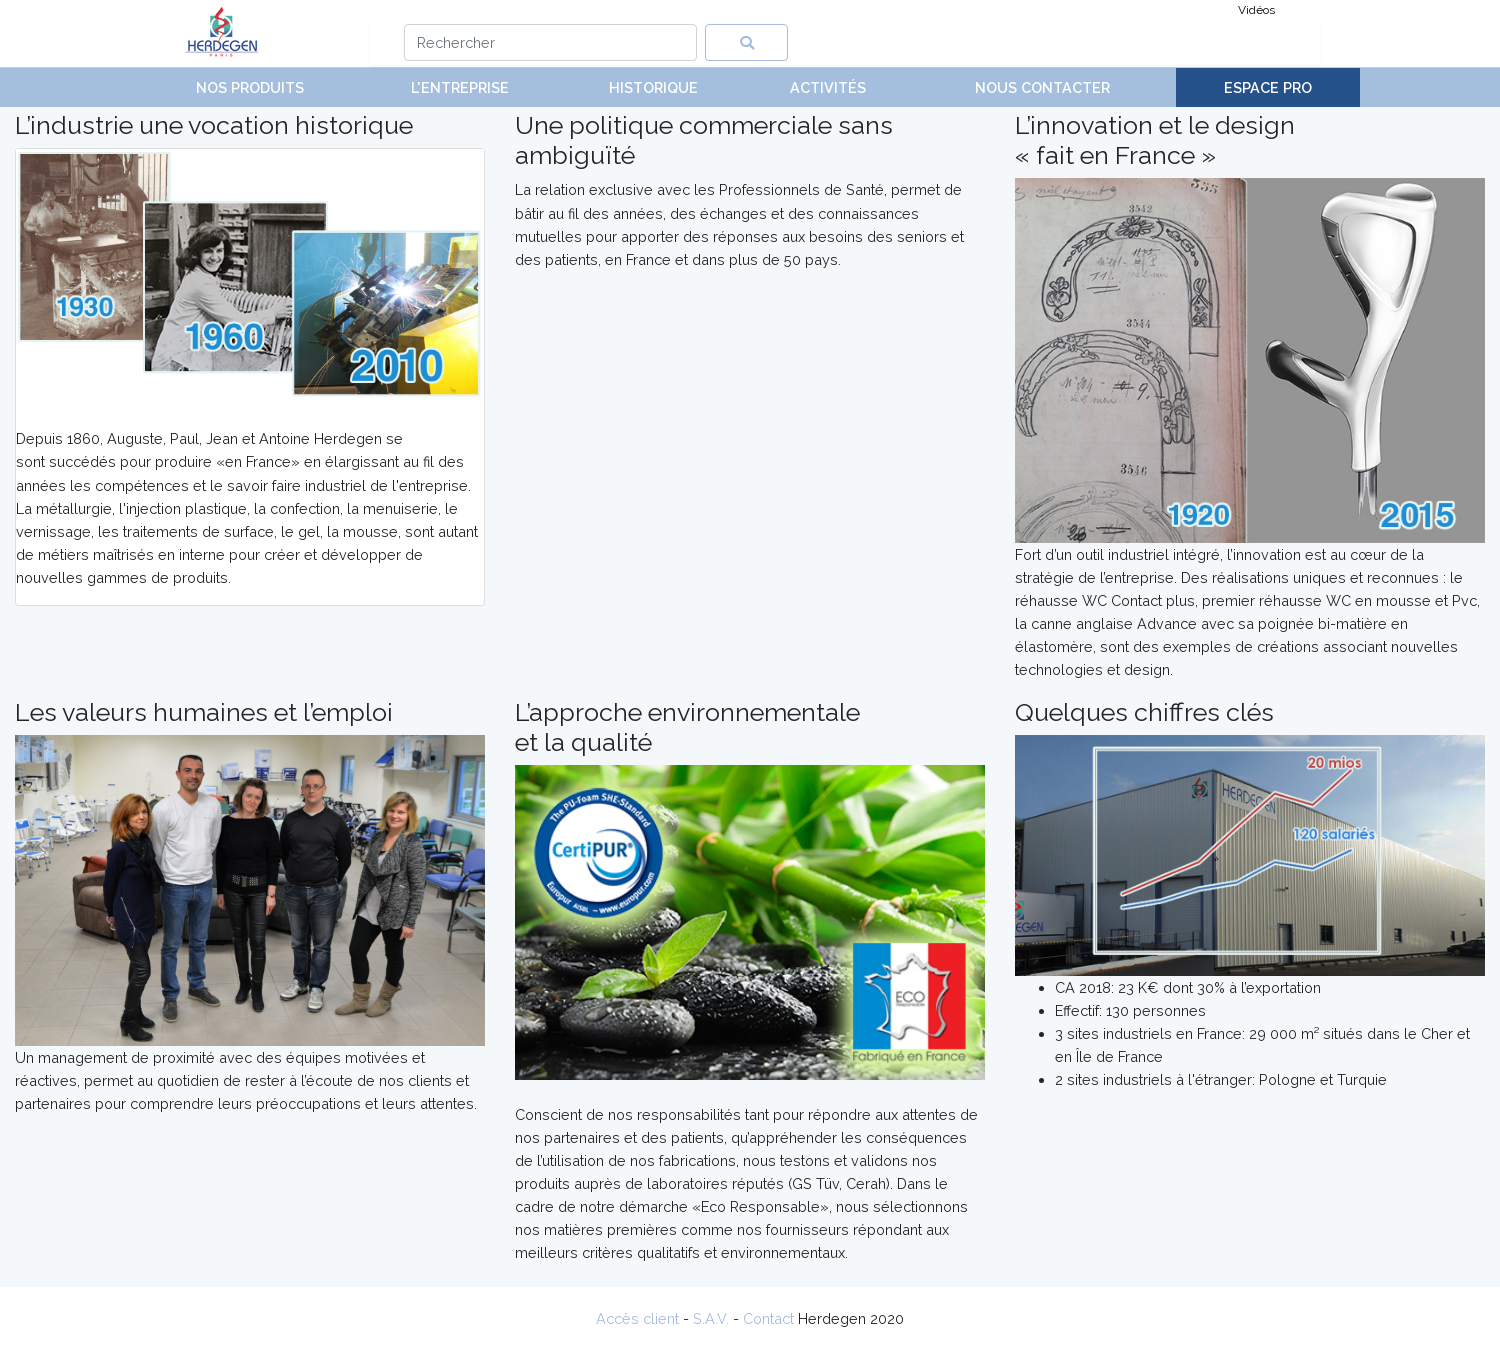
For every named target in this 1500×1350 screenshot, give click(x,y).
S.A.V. (711, 1318)
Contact (768, 1318)
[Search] (550, 42)
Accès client (637, 1318)
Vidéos (1256, 10)
